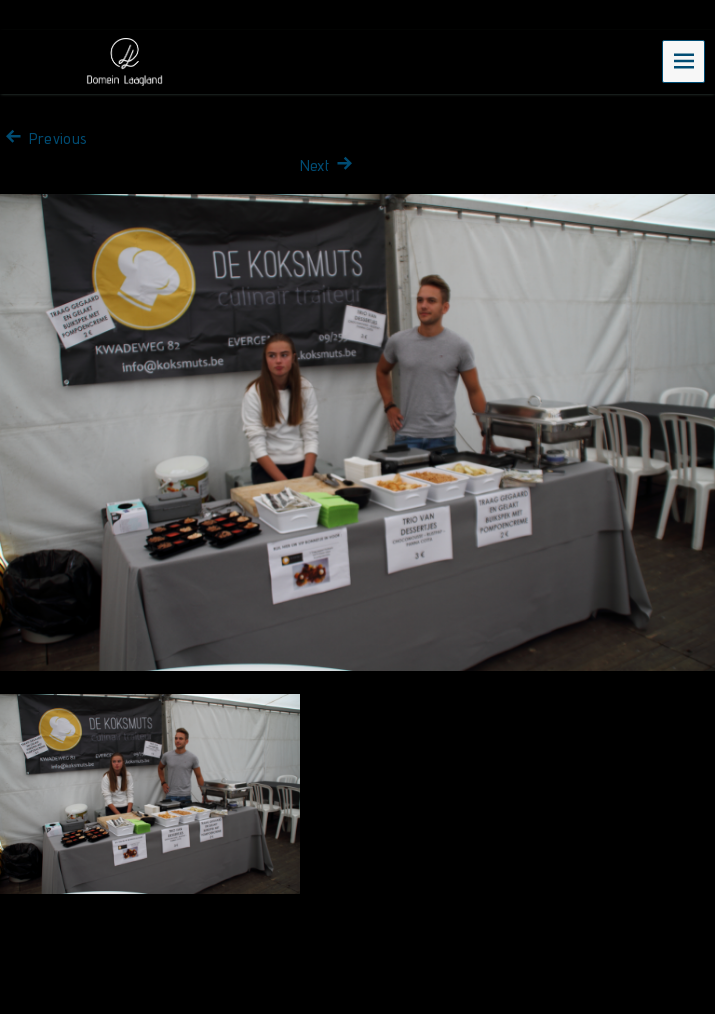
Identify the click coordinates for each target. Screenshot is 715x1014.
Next (329, 165)
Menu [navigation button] (684, 60)
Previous (43, 138)
